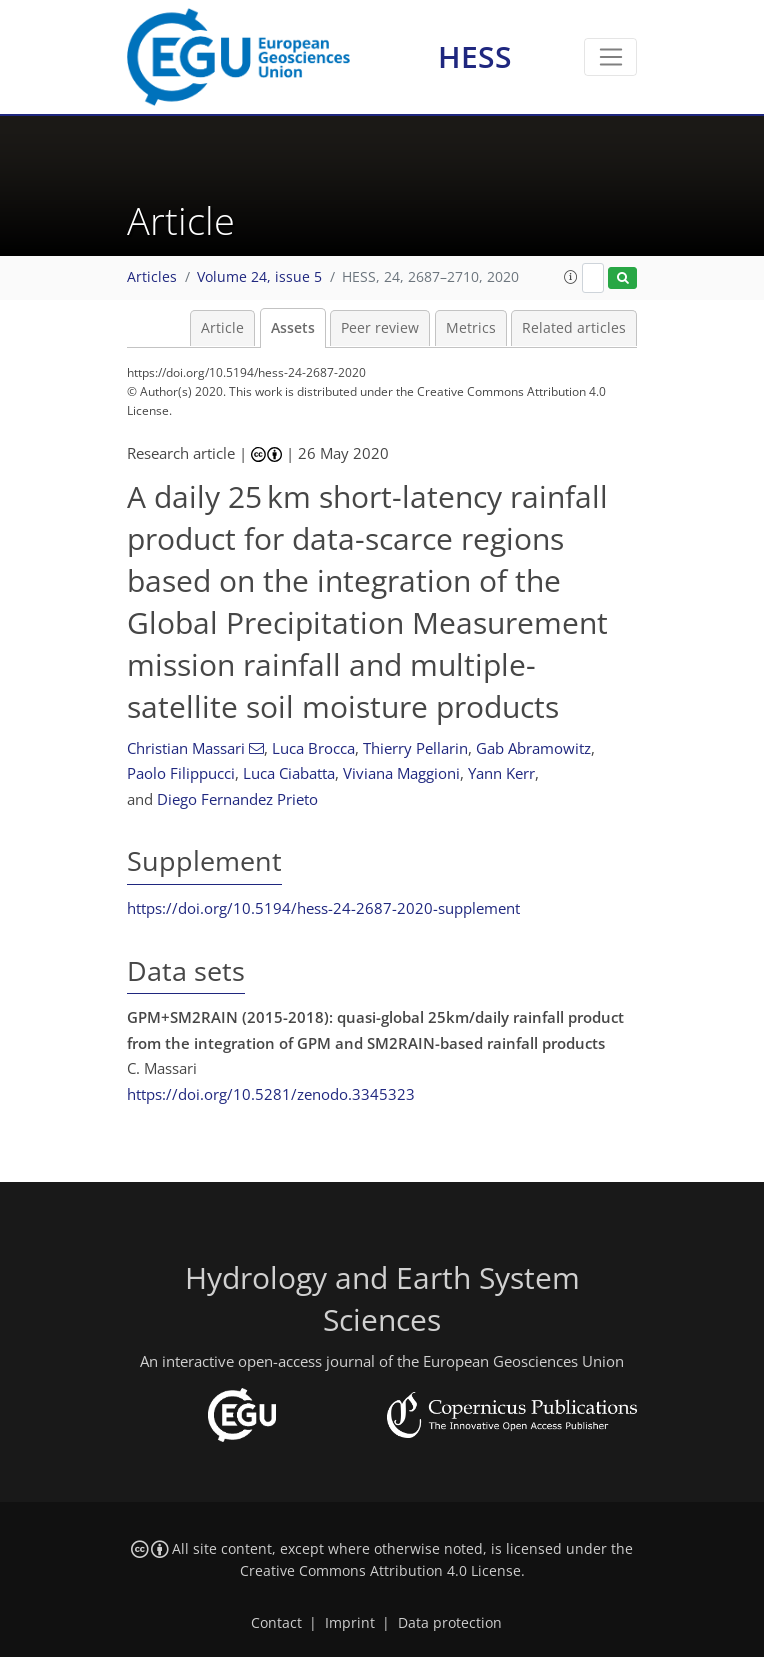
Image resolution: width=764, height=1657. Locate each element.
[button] (571, 277)
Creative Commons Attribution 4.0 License (380, 1571)
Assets (293, 328)
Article (222, 328)
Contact (276, 1623)
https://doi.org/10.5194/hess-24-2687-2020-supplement (323, 908)
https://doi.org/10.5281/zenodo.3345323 (271, 1094)
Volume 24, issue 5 (259, 277)
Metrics (471, 328)
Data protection (450, 1623)
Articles (152, 277)
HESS (475, 56)
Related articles (574, 328)
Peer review (380, 328)
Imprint (350, 1623)
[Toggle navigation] (610, 57)
